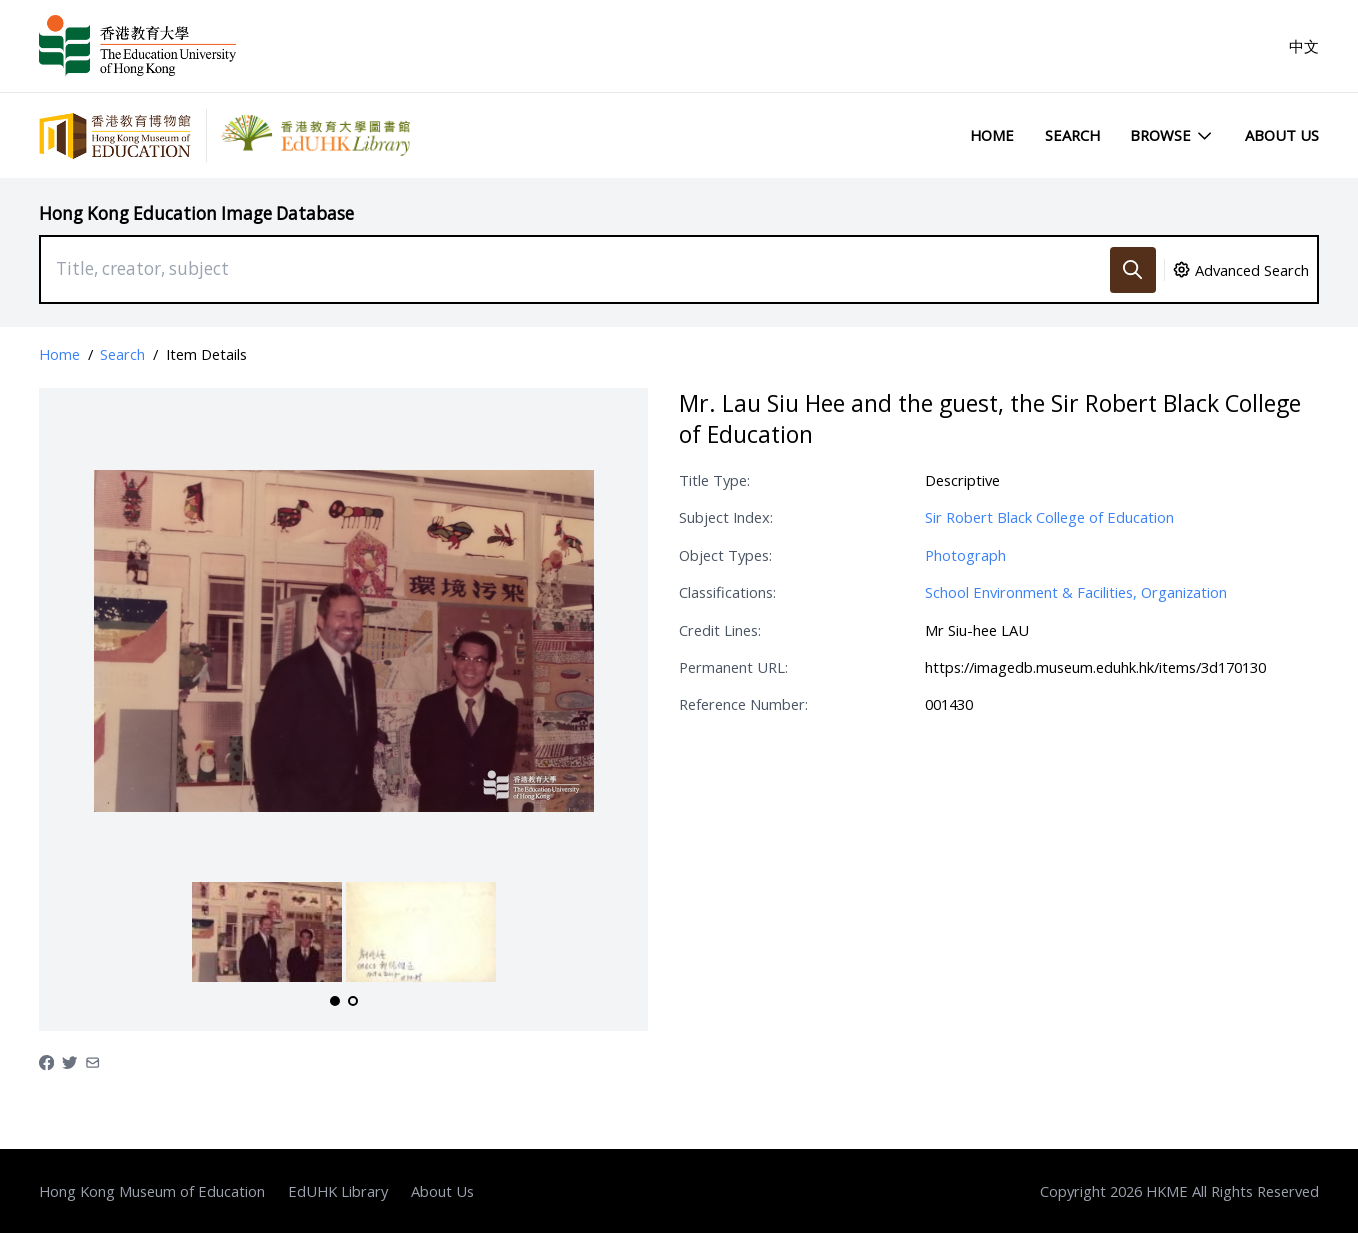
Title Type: (714, 480)
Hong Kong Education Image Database (196, 213)
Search (1072, 135)
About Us (1282, 135)
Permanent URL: (733, 667)
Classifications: (727, 592)
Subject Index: (726, 517)
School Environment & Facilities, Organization (1076, 592)
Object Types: (725, 555)
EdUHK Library (338, 1191)
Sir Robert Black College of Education (1049, 517)
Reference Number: (743, 704)
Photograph (965, 555)
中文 (1304, 46)
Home (992, 135)
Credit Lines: (720, 630)
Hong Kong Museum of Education (152, 1191)
